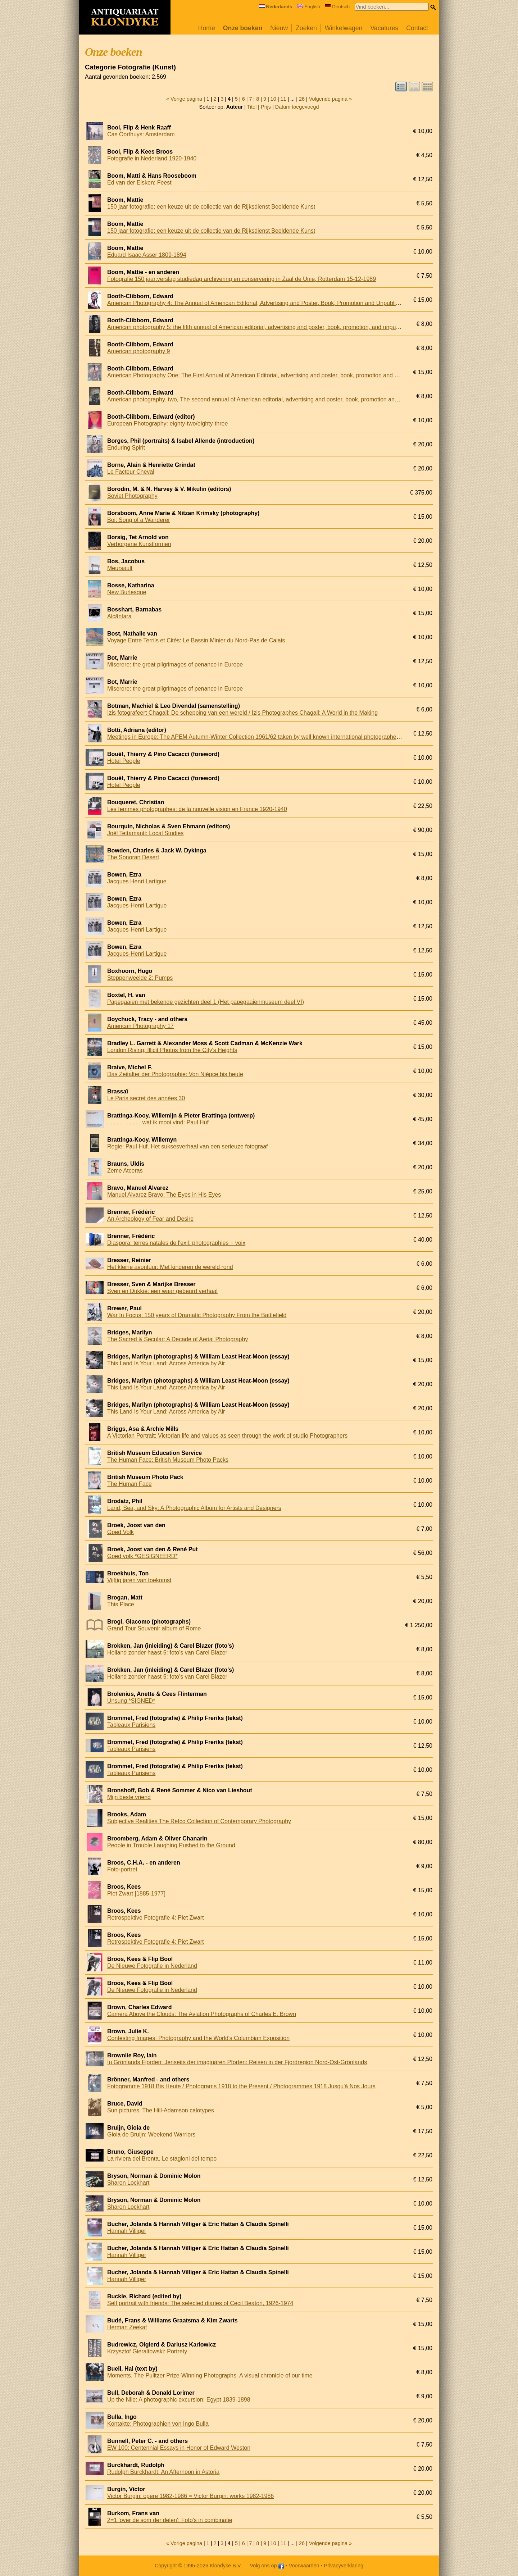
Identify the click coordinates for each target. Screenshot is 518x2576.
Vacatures (384, 28)
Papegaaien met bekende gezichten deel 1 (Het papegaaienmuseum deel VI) (205, 1002)
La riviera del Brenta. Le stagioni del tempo (162, 2159)
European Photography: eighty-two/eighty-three (167, 423)
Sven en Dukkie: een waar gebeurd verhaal (162, 1291)
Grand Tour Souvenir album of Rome (154, 1628)
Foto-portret (122, 1869)
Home (206, 28)
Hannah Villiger (126, 2231)
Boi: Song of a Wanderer (138, 520)
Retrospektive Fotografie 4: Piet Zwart (155, 1918)
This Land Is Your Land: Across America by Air (166, 1363)
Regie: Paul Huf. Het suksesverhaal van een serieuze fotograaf (187, 1146)
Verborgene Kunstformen (139, 544)
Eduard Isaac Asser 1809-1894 (146, 255)
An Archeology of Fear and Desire (150, 1219)
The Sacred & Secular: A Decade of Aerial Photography (177, 1339)
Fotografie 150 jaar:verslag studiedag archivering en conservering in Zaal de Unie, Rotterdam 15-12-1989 (241, 279)
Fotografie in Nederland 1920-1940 (151, 158)
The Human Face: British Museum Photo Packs (167, 1460)
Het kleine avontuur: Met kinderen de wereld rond (170, 1267)
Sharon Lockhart (128, 2183)
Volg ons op (267, 2565)
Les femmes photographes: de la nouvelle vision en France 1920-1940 (197, 809)
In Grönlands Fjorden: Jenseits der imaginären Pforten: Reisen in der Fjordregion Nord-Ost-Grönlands (237, 2062)
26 (302, 99)
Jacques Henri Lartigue (137, 881)
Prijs (266, 107)
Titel (252, 107)
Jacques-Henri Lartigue (137, 905)
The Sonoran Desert (133, 857)
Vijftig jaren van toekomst (139, 1580)
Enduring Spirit (126, 448)
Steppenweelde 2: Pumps (140, 978)
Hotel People (123, 761)
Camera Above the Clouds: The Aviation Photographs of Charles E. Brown (201, 2014)
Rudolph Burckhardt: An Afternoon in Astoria (163, 2472)
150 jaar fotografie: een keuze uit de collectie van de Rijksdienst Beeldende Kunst (211, 207)
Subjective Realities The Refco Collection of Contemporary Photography (199, 1821)
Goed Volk (120, 1532)
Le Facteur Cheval (130, 472)
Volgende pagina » (330, 99)
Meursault (119, 568)
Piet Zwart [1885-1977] (136, 1893)
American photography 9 (138, 351)
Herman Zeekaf (127, 2327)
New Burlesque (126, 592)
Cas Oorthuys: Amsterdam (141, 134)
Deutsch (337, 6)
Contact (417, 28)
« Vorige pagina (184, 99)
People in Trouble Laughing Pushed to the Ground (171, 1845)
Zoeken (306, 28)
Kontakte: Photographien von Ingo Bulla (158, 2424)
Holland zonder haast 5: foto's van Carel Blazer (167, 1652)
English (308, 6)
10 (273, 99)
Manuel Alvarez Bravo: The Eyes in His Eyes (164, 1195)
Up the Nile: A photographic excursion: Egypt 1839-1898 (178, 2400)
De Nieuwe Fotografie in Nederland (152, 1966)
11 (283, 99)
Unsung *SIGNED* (131, 1701)
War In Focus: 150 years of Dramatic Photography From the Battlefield (196, 1315)
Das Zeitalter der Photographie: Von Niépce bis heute (175, 1074)
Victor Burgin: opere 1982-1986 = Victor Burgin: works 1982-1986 (190, 2496)
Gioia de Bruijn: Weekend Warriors (151, 2134)
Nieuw (279, 28)
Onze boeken (243, 28)
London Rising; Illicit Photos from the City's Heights (172, 1050)
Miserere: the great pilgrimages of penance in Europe (175, 664)
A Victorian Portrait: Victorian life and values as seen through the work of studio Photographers (227, 1436)
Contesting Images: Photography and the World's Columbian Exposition (198, 2038)
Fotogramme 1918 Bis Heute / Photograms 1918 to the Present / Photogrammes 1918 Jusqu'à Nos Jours (241, 2086)
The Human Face (129, 1484)
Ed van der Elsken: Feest (139, 182)
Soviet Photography (132, 496)
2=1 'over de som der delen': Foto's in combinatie (169, 2520)
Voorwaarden (304, 2565)
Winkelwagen (344, 28)
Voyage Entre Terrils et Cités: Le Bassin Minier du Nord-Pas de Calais (196, 640)
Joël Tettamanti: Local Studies (145, 833)
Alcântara (119, 616)
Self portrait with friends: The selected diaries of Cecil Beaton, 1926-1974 (200, 2303)
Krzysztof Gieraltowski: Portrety (147, 2351)
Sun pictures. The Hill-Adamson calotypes (160, 2110)
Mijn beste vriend (129, 1797)
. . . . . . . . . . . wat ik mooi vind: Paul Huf (158, 1122)
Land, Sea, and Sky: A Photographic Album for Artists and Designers (194, 1508)
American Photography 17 (140, 1026)
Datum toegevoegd (297, 107)
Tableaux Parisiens (131, 1725)
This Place (120, 1604)
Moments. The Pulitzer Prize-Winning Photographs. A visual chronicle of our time (210, 2375)
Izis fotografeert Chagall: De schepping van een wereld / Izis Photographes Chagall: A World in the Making (242, 713)
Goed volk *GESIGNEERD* (142, 1556)
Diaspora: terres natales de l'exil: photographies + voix (176, 1243)
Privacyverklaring (344, 2565)
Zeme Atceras (125, 1171)
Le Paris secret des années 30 (146, 1098)
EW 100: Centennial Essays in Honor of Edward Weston (178, 2448)
